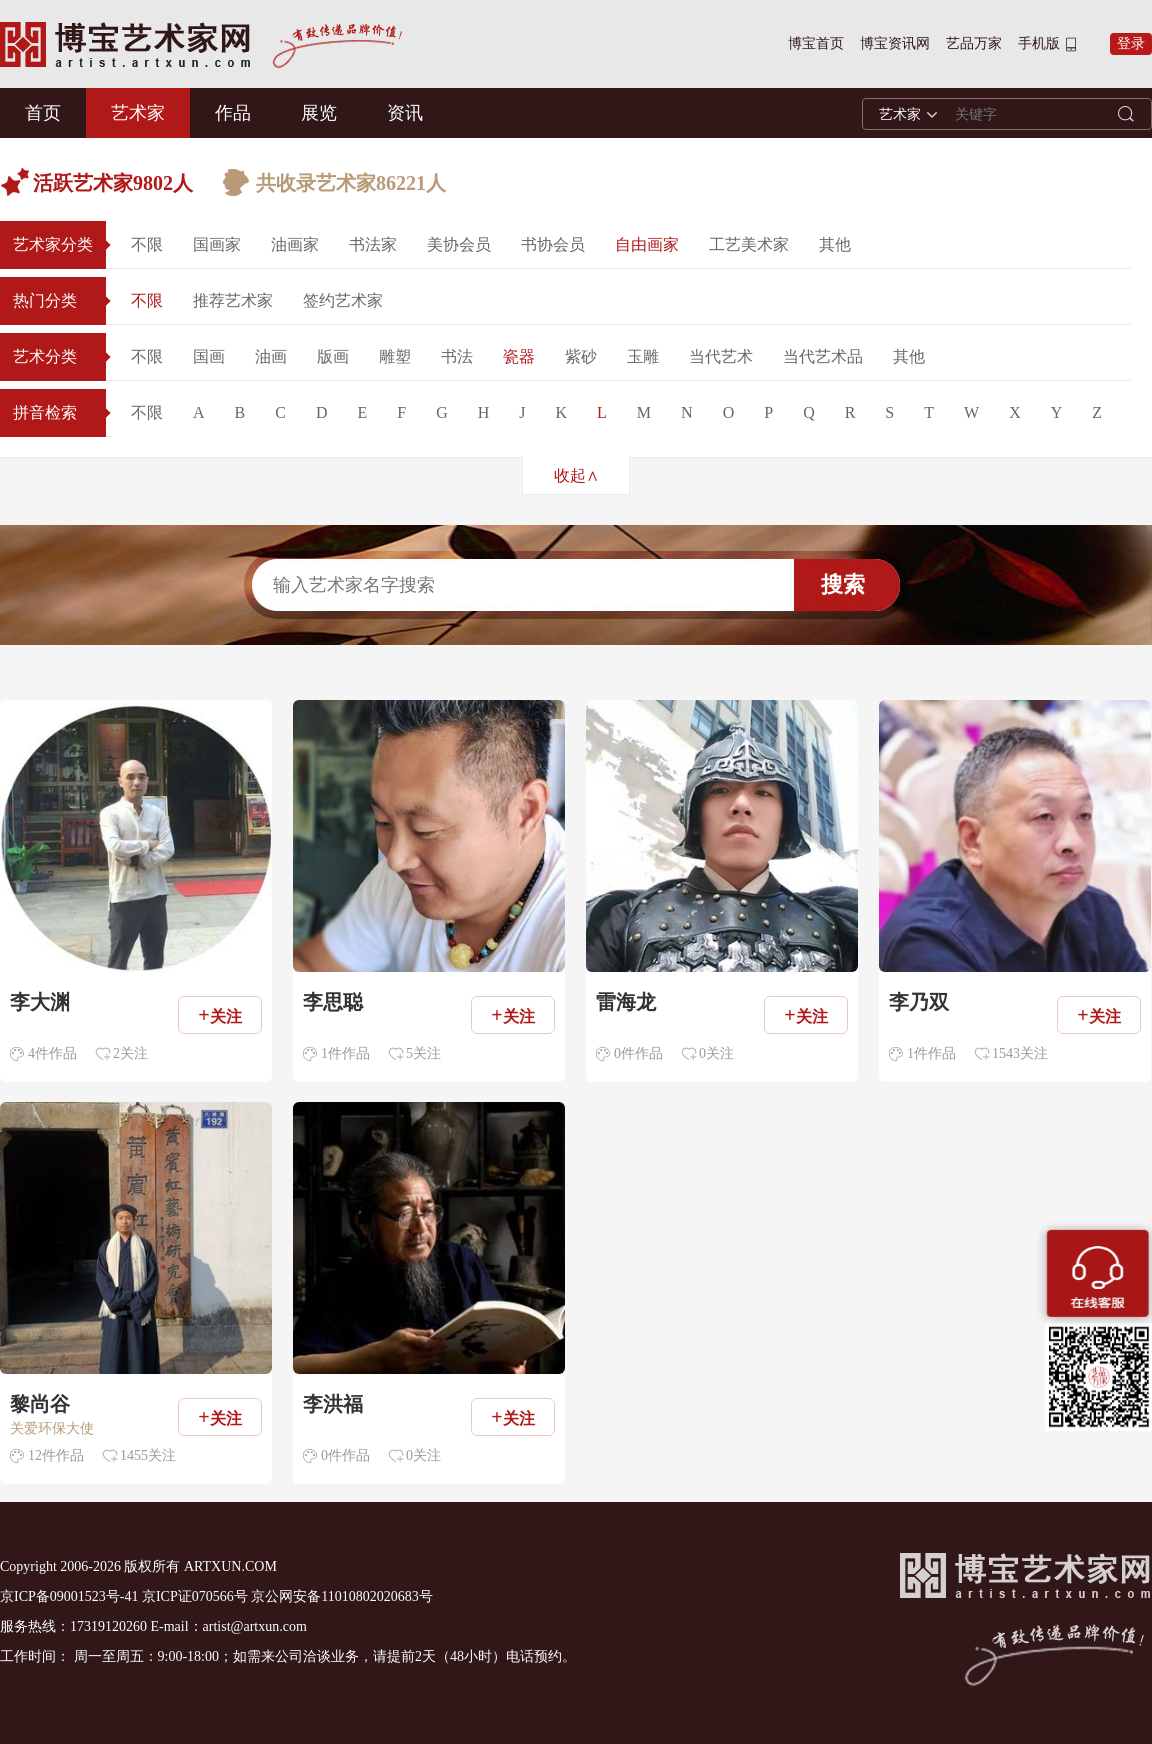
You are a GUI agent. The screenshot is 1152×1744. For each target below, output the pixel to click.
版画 (333, 356)
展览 (319, 113)
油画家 (295, 244)
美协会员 (459, 244)
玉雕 (643, 356)
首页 (43, 113)
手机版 (1039, 43)
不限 (147, 244)
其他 (835, 244)
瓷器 (519, 356)
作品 (233, 113)
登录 (1131, 43)
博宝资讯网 (895, 43)
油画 (271, 356)
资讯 (405, 113)
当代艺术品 (823, 356)
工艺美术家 (749, 244)
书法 (457, 356)
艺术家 (138, 113)
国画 (209, 356)
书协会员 (553, 244)
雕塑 (395, 356)
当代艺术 (721, 356)
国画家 (217, 244)
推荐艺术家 (233, 300)
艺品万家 (974, 43)
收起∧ (576, 475)
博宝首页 (816, 43)
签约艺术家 (343, 300)
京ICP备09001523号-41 (69, 1596)
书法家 (373, 244)
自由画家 (647, 244)
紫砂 (581, 356)
